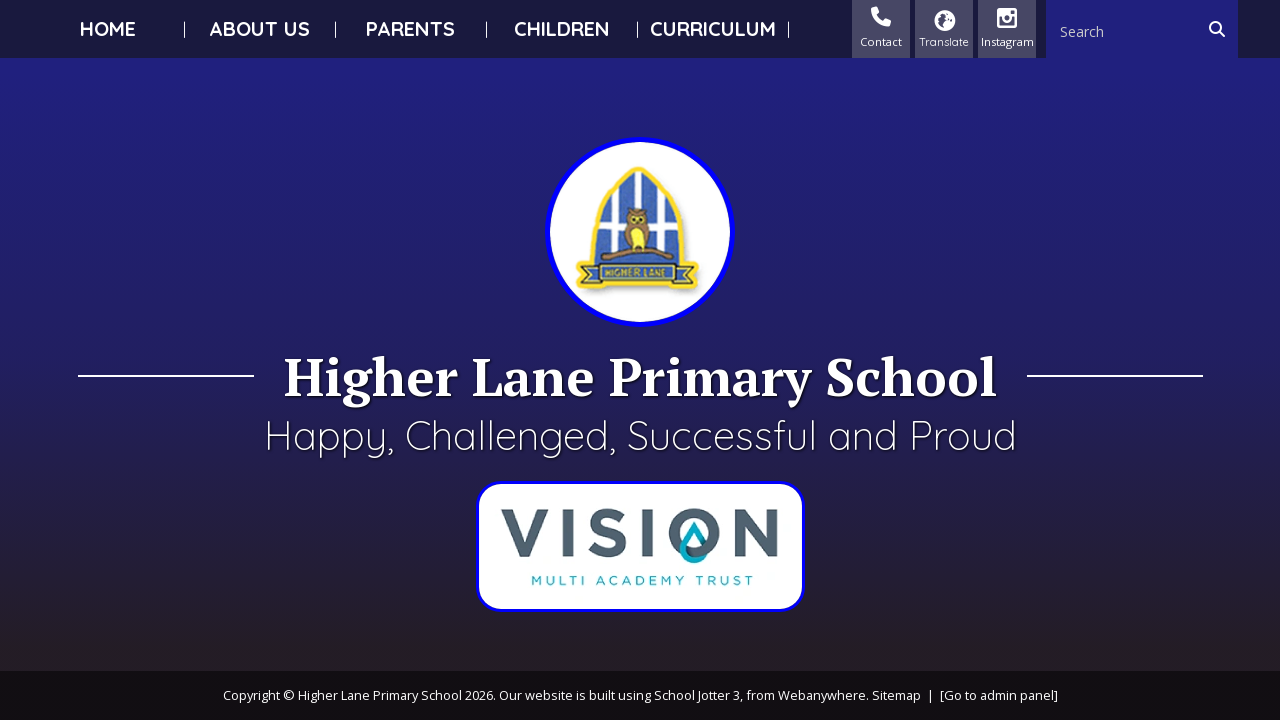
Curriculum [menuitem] (713, 28)
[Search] (1222, 29)
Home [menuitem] (108, 28)
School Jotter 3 (697, 695)
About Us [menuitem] (259, 28)
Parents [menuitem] (410, 28)
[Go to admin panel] (999, 695)
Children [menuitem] (562, 28)
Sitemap (896, 695)
